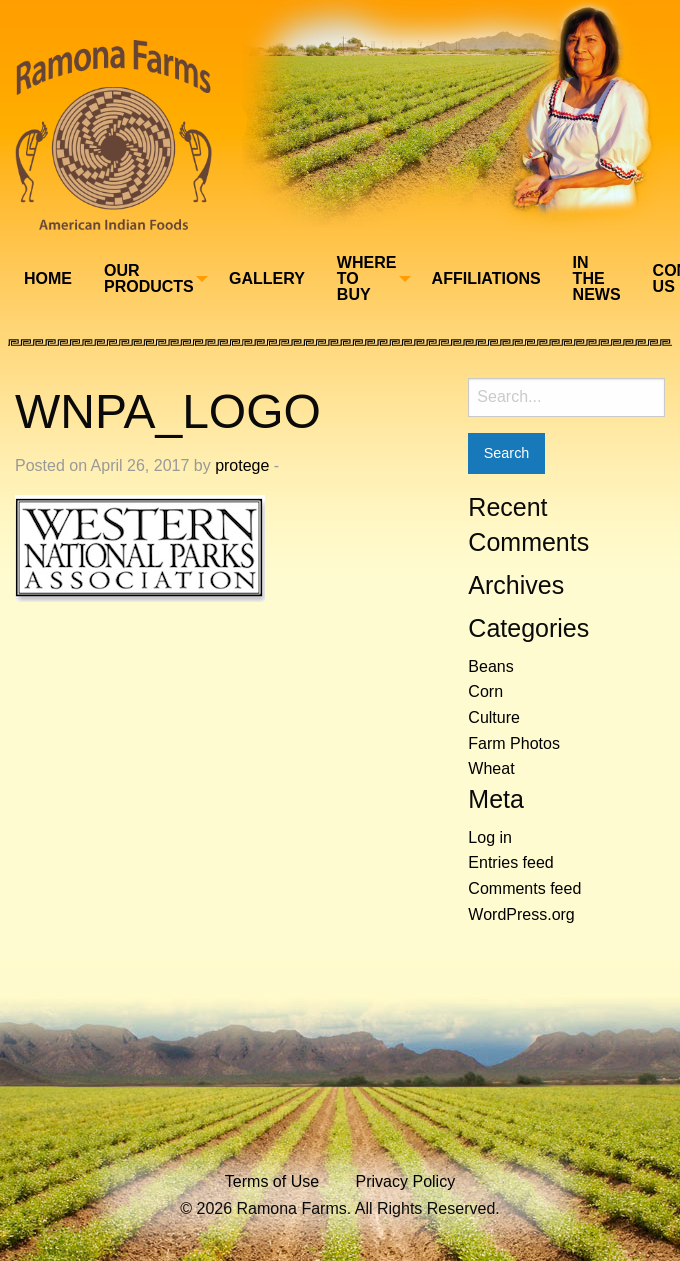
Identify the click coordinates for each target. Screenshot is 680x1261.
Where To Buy (367, 278)
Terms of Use (272, 1181)
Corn (485, 691)
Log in (490, 837)
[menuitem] (48, 279)
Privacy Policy (406, 1181)
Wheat (491, 768)
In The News (597, 278)
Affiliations (486, 278)
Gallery (267, 278)
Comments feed (524, 888)
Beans (490, 666)
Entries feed (510, 862)
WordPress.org (521, 914)
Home (48, 278)
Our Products (149, 278)
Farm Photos (514, 743)
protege (242, 465)
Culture (494, 717)
